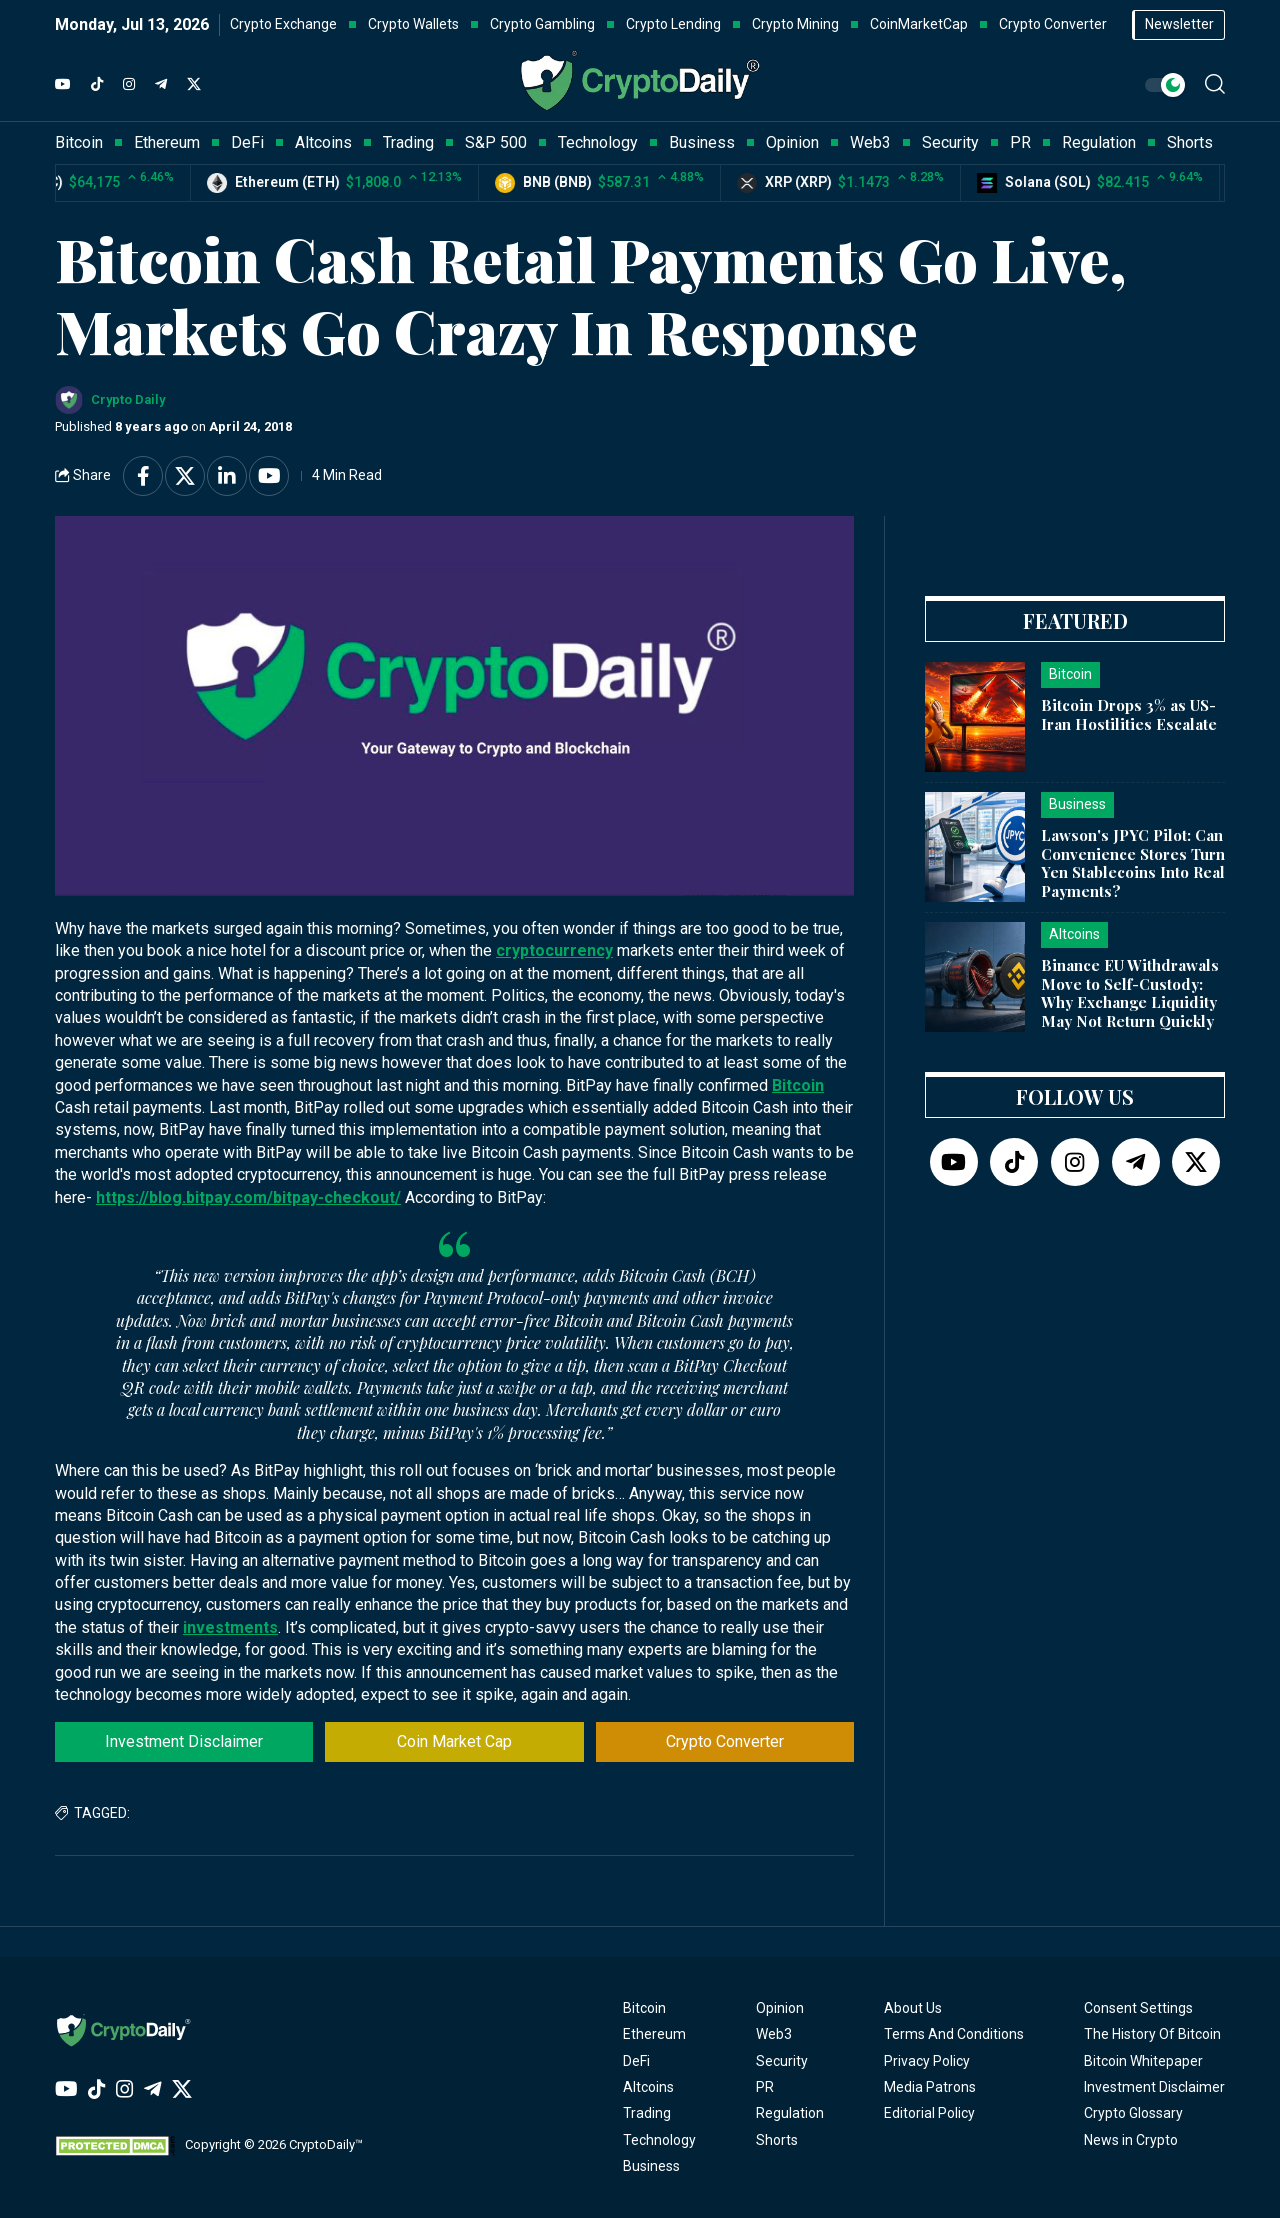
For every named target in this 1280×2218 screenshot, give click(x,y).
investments (230, 1627)
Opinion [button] (792, 142)
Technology (659, 2140)
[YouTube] (63, 85)
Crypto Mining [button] (795, 24)
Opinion (780, 2008)
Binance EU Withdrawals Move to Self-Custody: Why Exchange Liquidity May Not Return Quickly (1130, 993)
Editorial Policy (929, 2113)
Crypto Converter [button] (1053, 24)
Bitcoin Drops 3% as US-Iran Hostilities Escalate (1129, 714)
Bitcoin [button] (79, 142)
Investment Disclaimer (184, 1741)
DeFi (636, 2061)
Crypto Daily (128, 399)
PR (765, 2087)
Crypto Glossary (1133, 2113)
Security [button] (950, 142)
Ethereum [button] (167, 142)
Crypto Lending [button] (673, 24)
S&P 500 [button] (496, 142)
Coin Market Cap (454, 1741)
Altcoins (648, 2087)
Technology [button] (598, 142)
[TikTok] (97, 85)
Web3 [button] (870, 142)
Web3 (774, 2034)
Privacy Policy (927, 2061)
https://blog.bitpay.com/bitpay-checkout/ (248, 1197)
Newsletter (1179, 24)
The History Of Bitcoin (1152, 2034)
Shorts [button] (1190, 142)
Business (651, 2166)
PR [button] (1020, 142)
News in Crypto (1131, 2140)
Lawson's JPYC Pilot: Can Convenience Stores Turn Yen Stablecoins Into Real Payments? (1133, 863)
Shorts (777, 2140)
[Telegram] (161, 85)
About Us (913, 2008)
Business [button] (702, 142)
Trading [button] (408, 142)
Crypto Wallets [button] (413, 24)
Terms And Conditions (954, 2034)
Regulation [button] (1099, 142)
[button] (1215, 84)
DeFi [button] (247, 142)
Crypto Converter (725, 1741)
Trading (647, 2113)
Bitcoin (798, 1085)
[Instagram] (129, 85)
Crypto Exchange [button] (283, 24)
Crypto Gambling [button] (542, 24)
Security (782, 2061)
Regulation (790, 2113)
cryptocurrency (554, 950)
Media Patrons (930, 2087)
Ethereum (654, 2034)
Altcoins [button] (323, 142)
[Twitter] (194, 85)
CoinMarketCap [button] (919, 24)
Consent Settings (1138, 2008)
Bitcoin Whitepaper (1143, 2061)
